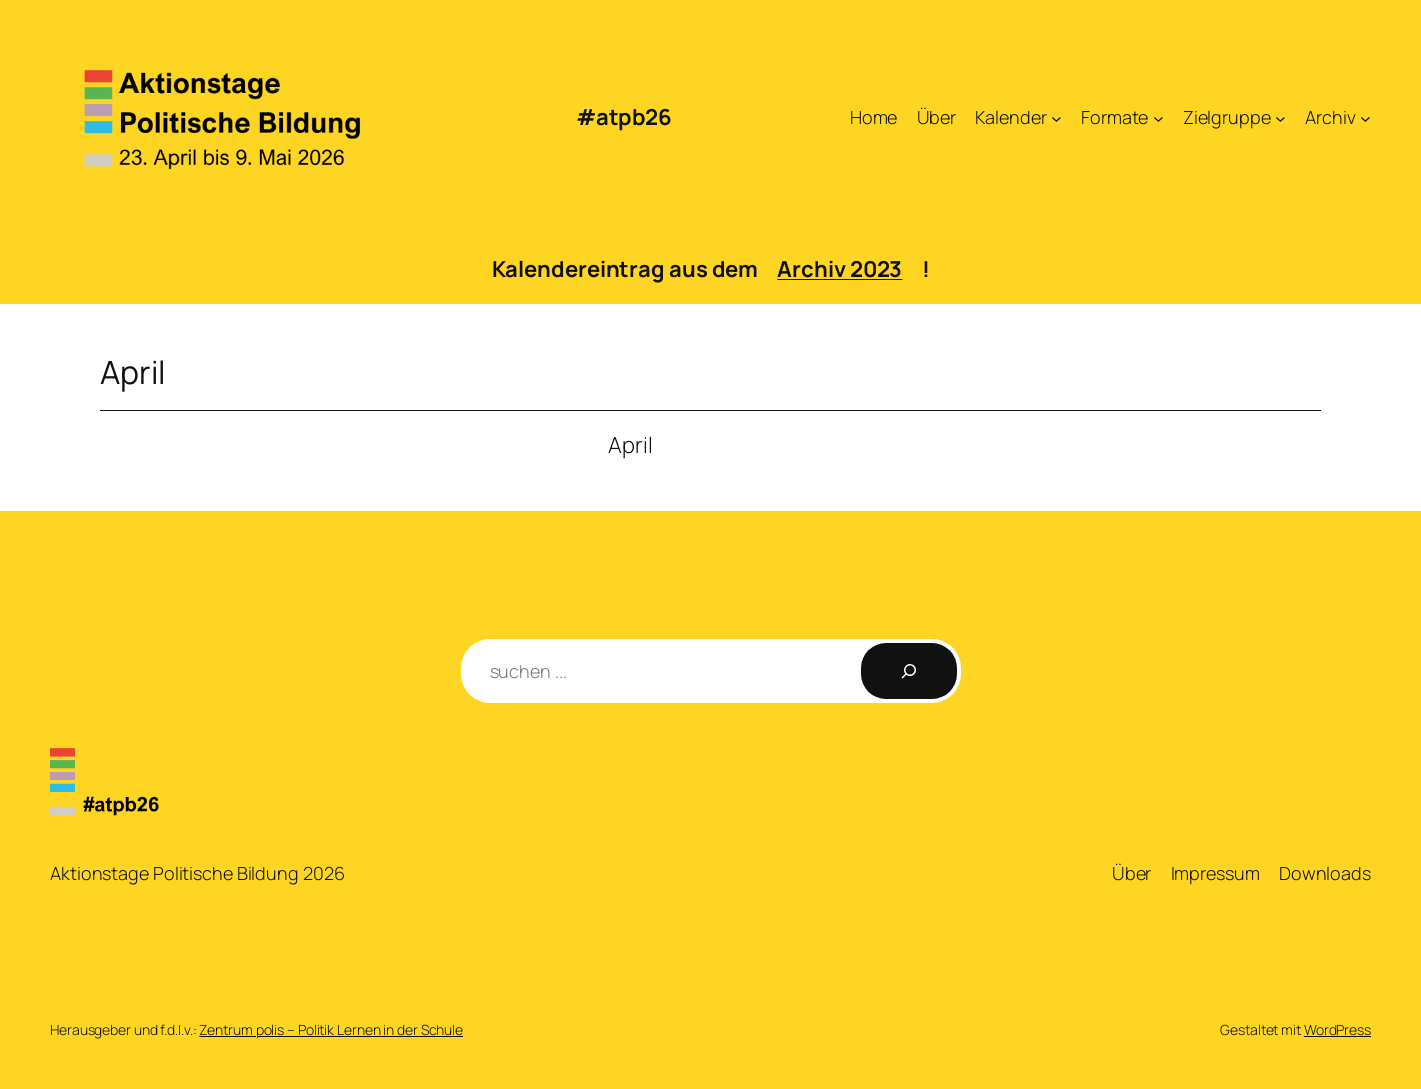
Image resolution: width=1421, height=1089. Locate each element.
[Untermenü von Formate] (1158, 117)
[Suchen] (909, 671)
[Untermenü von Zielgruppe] (1280, 117)
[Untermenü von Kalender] (1056, 117)
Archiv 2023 (839, 269)
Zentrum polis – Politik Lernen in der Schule (331, 1029)
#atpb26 (624, 117)
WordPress (1337, 1029)
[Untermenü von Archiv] (1365, 117)
